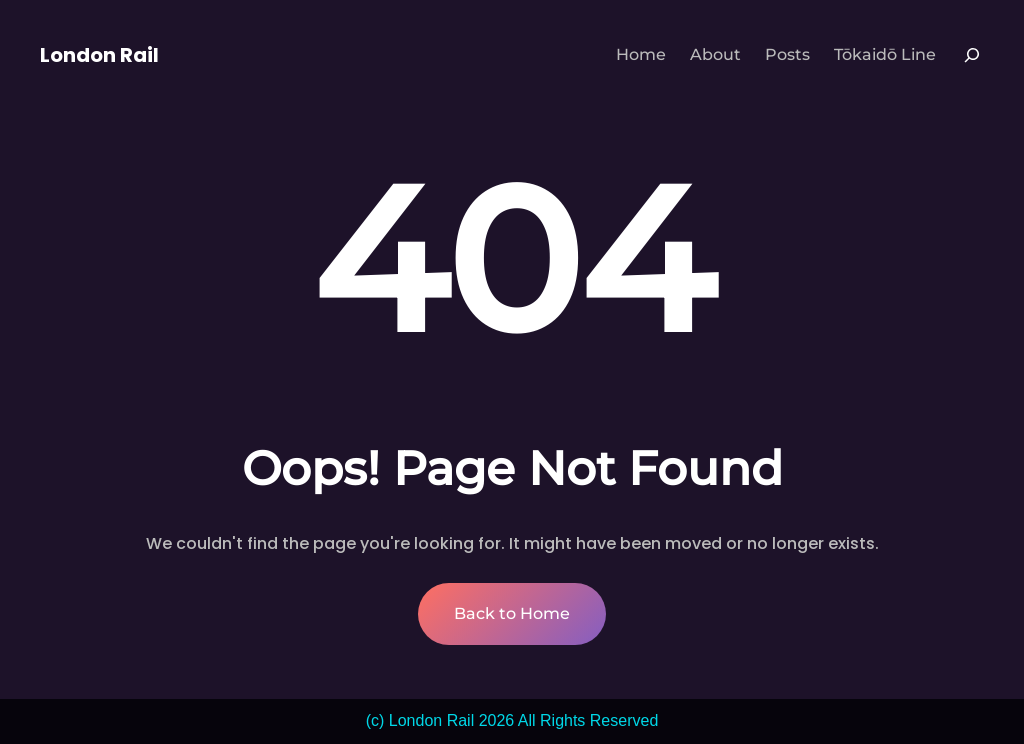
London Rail (99, 55)
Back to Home (512, 613)
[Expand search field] (972, 55)
